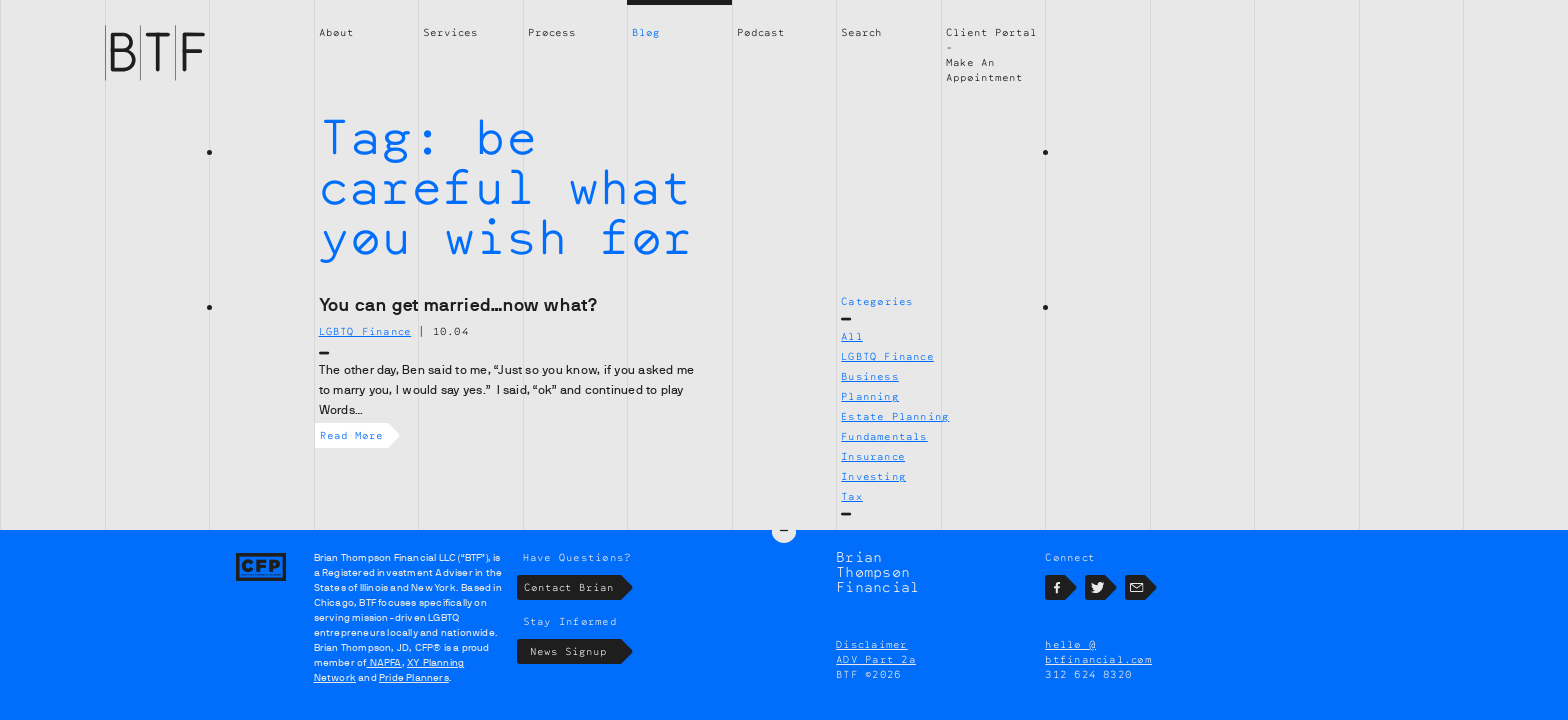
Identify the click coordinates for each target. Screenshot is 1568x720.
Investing (873, 476)
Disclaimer (871, 644)
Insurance (873, 456)
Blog (646, 32)
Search (861, 32)
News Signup (575, 651)
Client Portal (991, 32)
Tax (852, 496)
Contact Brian (572, 587)
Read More (354, 435)
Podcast (761, 32)
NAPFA (383, 662)
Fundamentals (884, 436)
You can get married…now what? (459, 305)
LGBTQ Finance (887, 356)
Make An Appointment (984, 69)
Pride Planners (414, 677)
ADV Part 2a (876, 659)
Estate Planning (895, 416)
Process (552, 32)
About (336, 32)
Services (450, 32)
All (852, 336)
